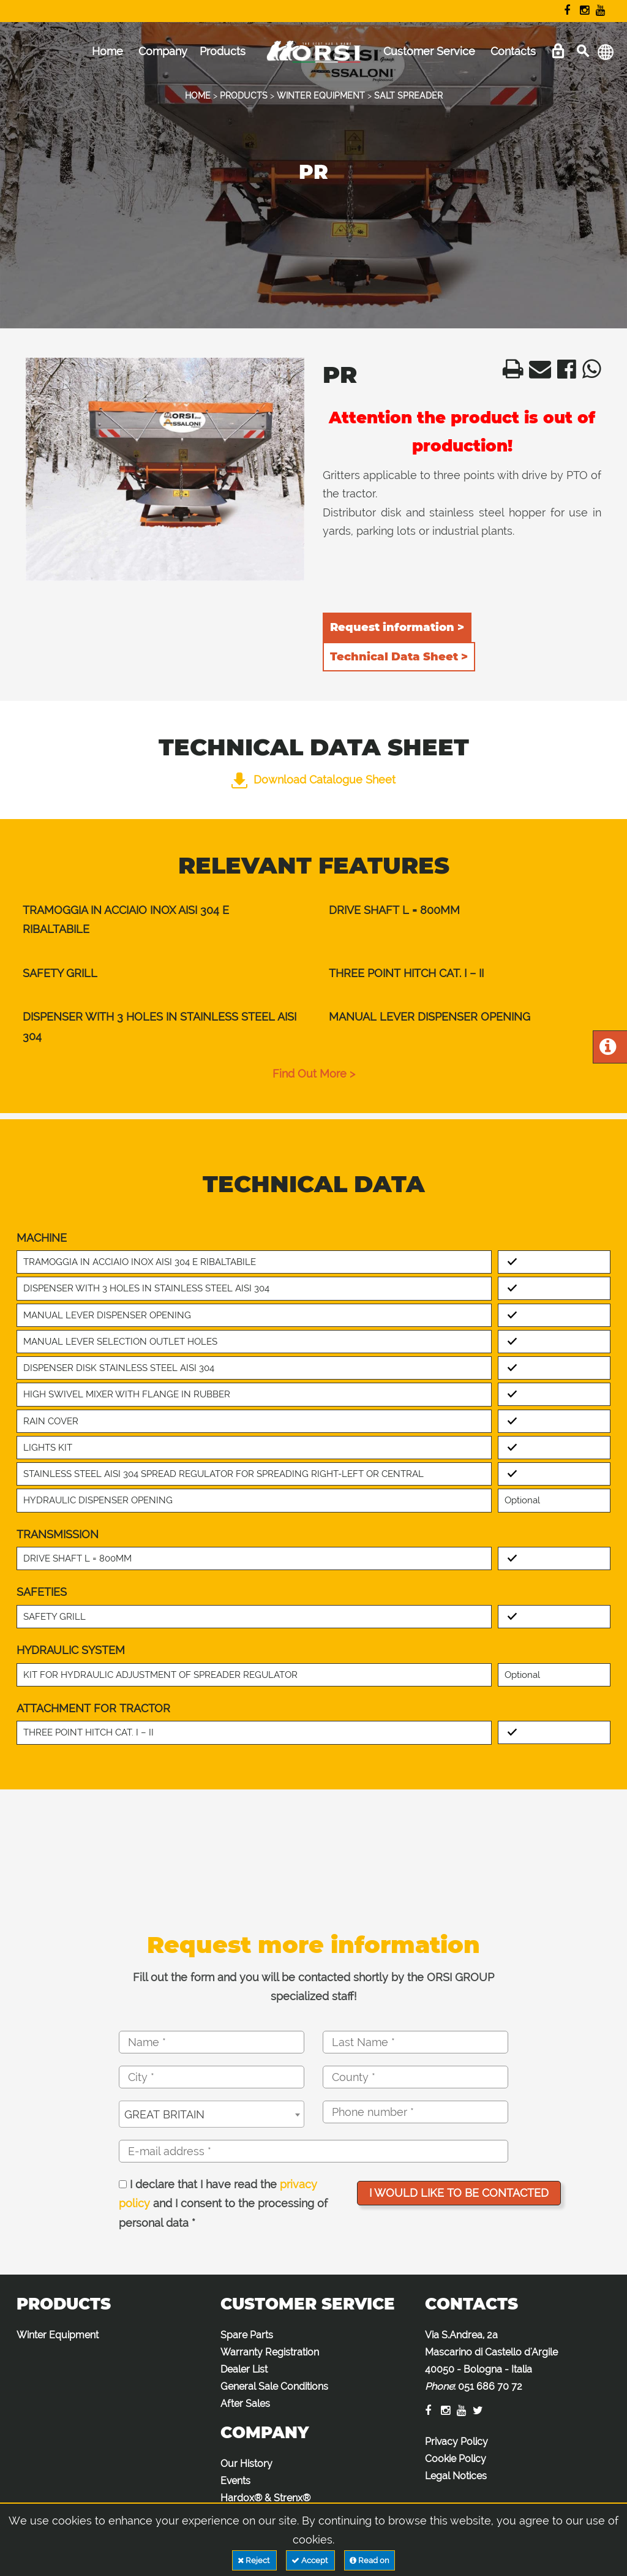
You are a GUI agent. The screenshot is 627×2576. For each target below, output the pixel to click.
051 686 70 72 (490, 2386)
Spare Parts (246, 2335)
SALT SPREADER (408, 95)
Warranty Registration (269, 2352)
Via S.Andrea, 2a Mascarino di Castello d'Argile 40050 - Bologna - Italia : (491, 2360)
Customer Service (429, 51)
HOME (198, 95)
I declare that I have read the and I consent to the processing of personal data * (223, 2203)
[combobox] (211, 2114)
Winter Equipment (58, 2335)
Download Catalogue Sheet (313, 779)
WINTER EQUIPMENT (321, 95)
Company (162, 51)
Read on (369, 2560)
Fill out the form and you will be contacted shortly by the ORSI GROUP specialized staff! (313, 1987)
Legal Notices (456, 2476)
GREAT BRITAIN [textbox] (164, 2114)
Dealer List (244, 2369)
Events (235, 2481)
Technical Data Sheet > (399, 656)
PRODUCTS (244, 95)
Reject (254, 2560)
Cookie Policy (455, 2459)
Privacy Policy (456, 2441)
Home (107, 51)
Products (223, 51)
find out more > (313, 1073)
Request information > (397, 627)
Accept (310, 2560)
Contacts (513, 51)
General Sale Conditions (274, 2386)
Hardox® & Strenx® (265, 2498)
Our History (246, 2463)
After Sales (245, 2403)
